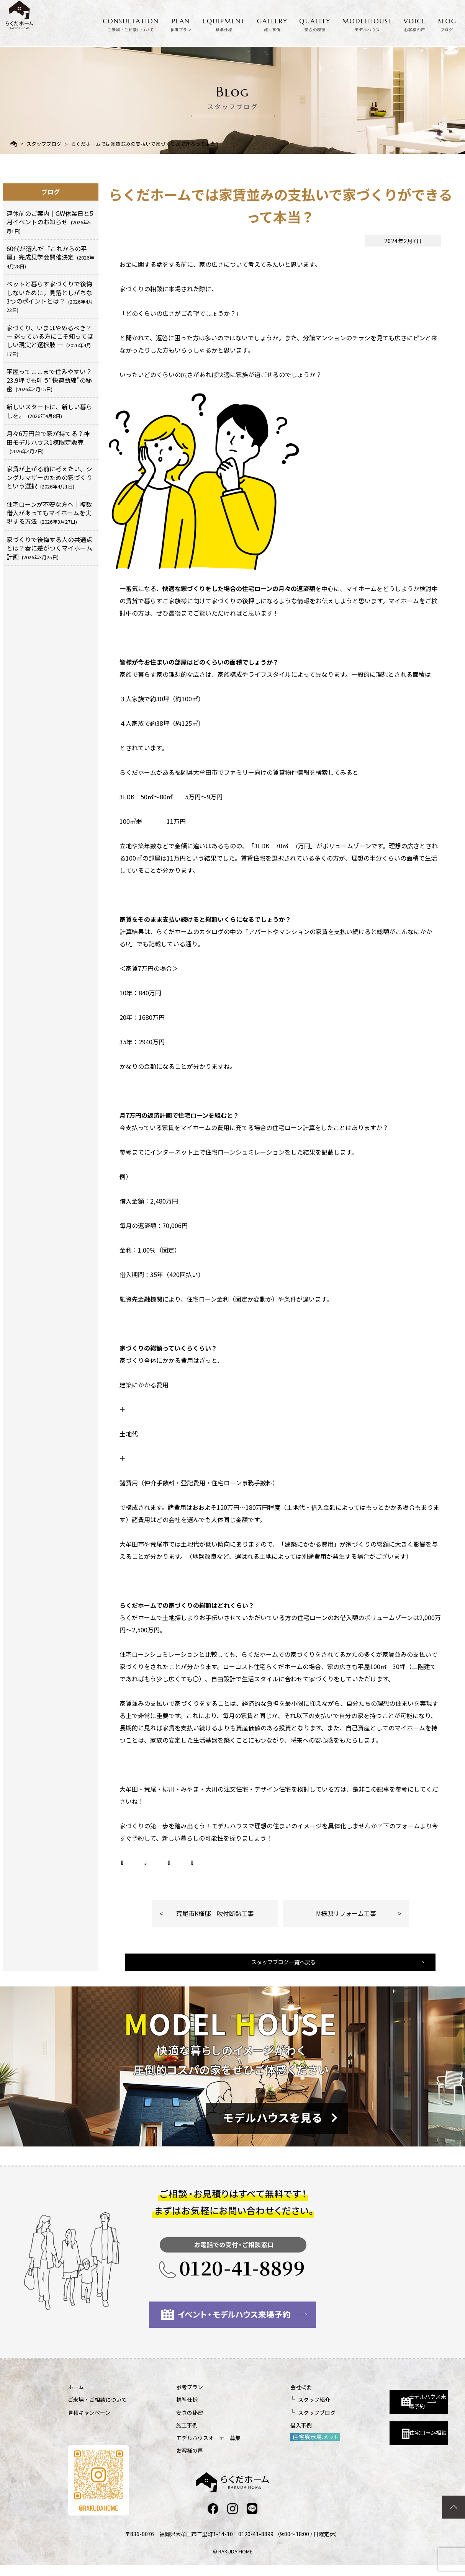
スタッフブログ (43, 143)
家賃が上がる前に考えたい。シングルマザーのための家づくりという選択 (49, 477)
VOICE (415, 23)
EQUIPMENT (224, 23)
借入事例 (260, 2435)
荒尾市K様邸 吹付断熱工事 (215, 1913)
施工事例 (166, 2435)
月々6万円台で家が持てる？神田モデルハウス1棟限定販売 (48, 442)
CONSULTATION (131, 23)
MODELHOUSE (367, 23)
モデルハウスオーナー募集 (188, 2447)
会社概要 (260, 2396)
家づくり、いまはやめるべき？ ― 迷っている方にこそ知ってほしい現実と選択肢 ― (50, 340)
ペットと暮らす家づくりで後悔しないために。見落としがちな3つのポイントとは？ (50, 296)
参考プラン (169, 2396)
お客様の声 (169, 2460)
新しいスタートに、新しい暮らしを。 (49, 411)
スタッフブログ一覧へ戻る (279, 1970)
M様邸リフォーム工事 (346, 1913)
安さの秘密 (169, 2422)
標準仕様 (166, 2409)
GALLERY (272, 23)
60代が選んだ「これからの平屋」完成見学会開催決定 (50, 257)
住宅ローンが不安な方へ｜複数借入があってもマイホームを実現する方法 (49, 513)
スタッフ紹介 (273, 2409)
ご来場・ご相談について (97, 2409)
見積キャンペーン (89, 2422)
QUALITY (315, 23)
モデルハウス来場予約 (380, 2403)
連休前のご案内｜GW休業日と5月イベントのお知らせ (50, 222)
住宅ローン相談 (377, 2437)
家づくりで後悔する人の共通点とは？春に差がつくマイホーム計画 (49, 548)
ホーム (76, 2396)
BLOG (447, 23)
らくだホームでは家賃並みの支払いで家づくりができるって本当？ (145, 143)
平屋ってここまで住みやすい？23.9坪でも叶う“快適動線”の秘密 (49, 380)
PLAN (181, 23)
